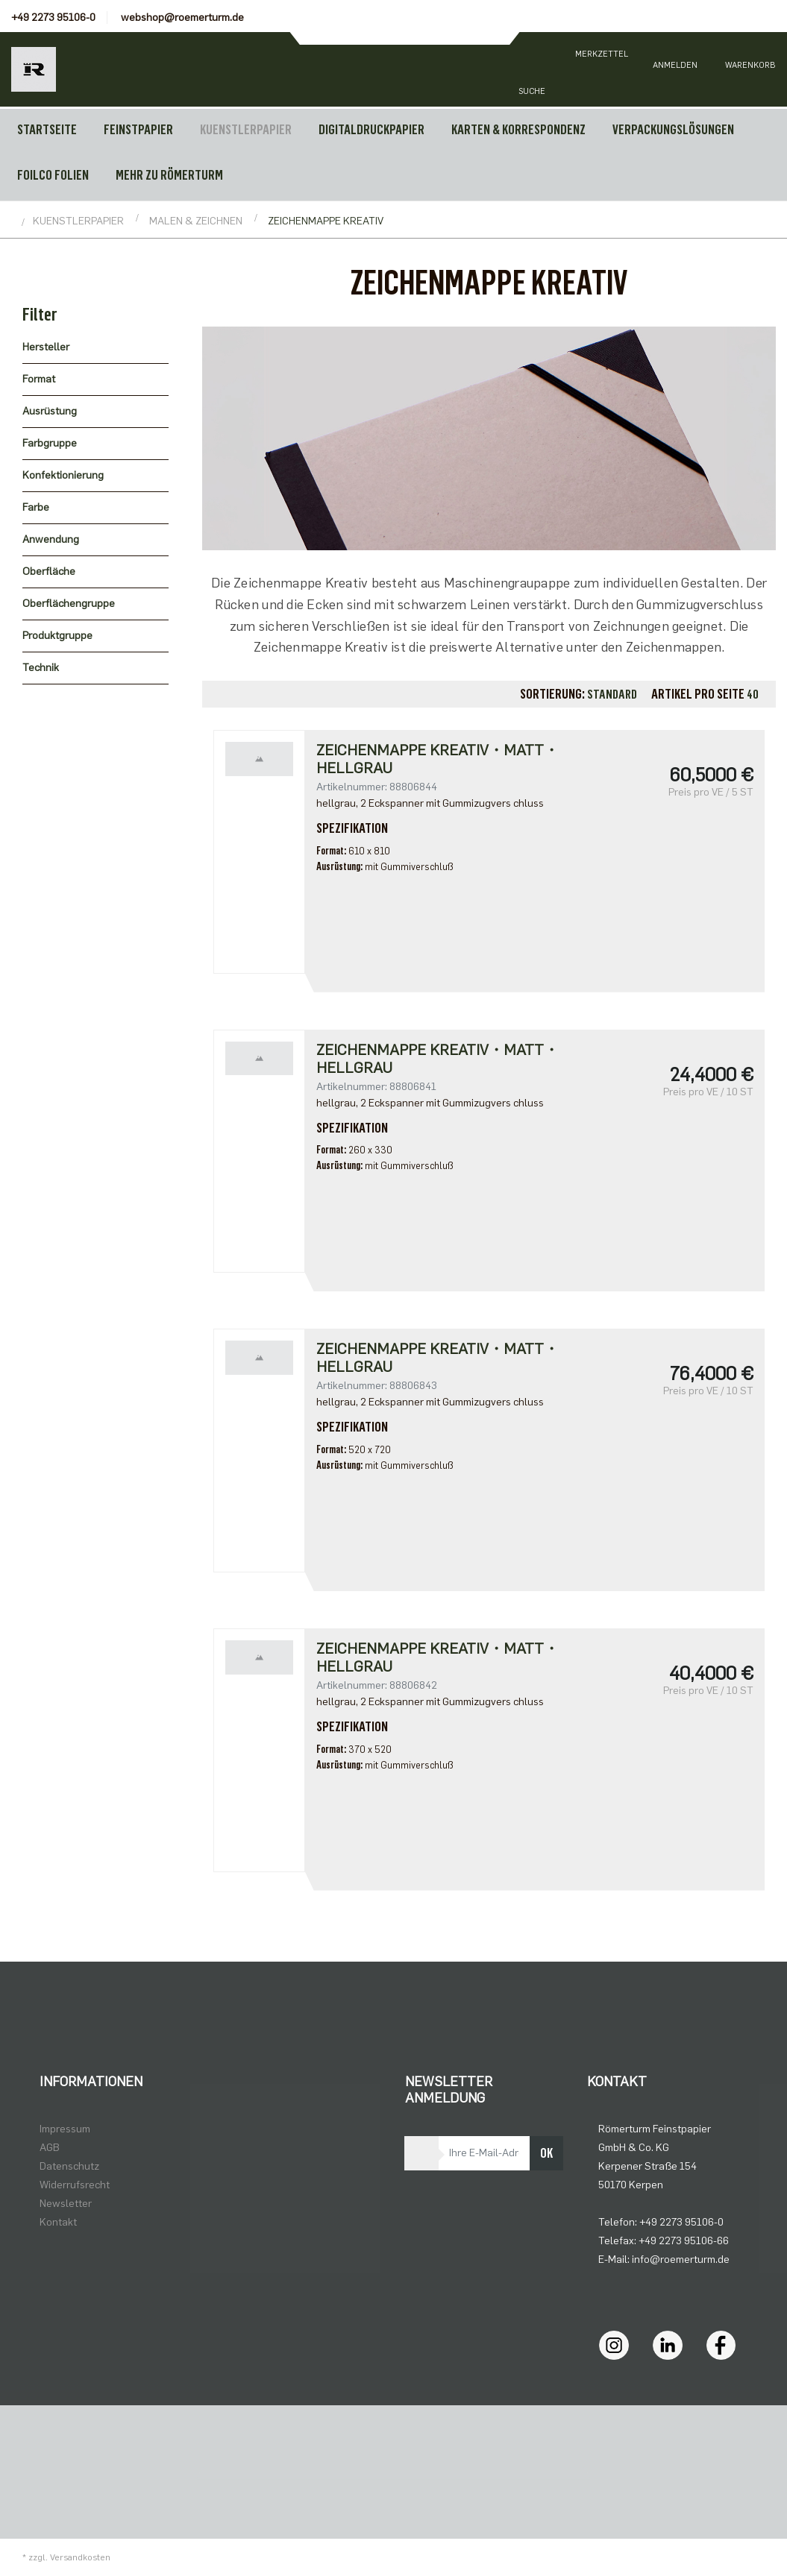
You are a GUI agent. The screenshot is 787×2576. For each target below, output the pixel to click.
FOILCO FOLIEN (53, 175)
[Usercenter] (675, 69)
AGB (50, 2147)
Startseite (47, 130)
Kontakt (58, 2222)
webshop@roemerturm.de (182, 17)
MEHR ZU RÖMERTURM (169, 175)
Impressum (65, 2129)
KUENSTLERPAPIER (246, 130)
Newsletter (66, 2203)
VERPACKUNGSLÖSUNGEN (673, 130)
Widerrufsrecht (75, 2185)
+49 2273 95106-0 (53, 17)
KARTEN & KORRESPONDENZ (518, 130)
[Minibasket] (749, 69)
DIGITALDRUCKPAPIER (371, 130)
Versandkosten (80, 2557)
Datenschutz (69, 2166)
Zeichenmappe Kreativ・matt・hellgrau (437, 759)
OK (546, 2153)
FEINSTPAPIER (138, 130)
